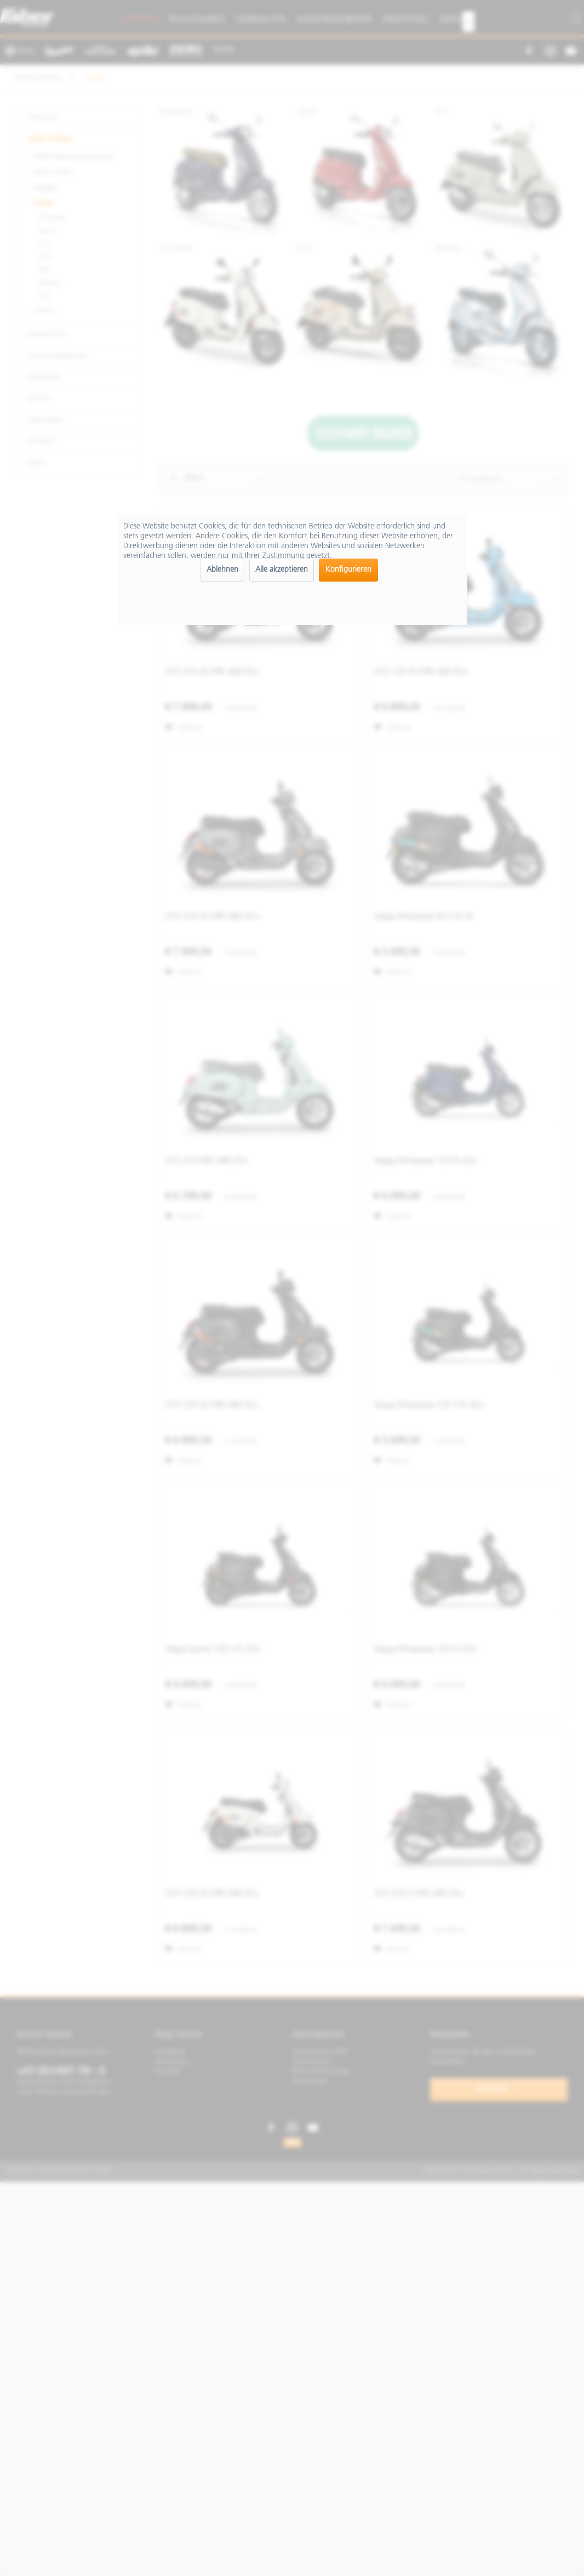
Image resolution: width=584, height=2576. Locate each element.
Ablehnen (222, 570)
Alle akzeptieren (281, 570)
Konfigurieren (348, 570)
